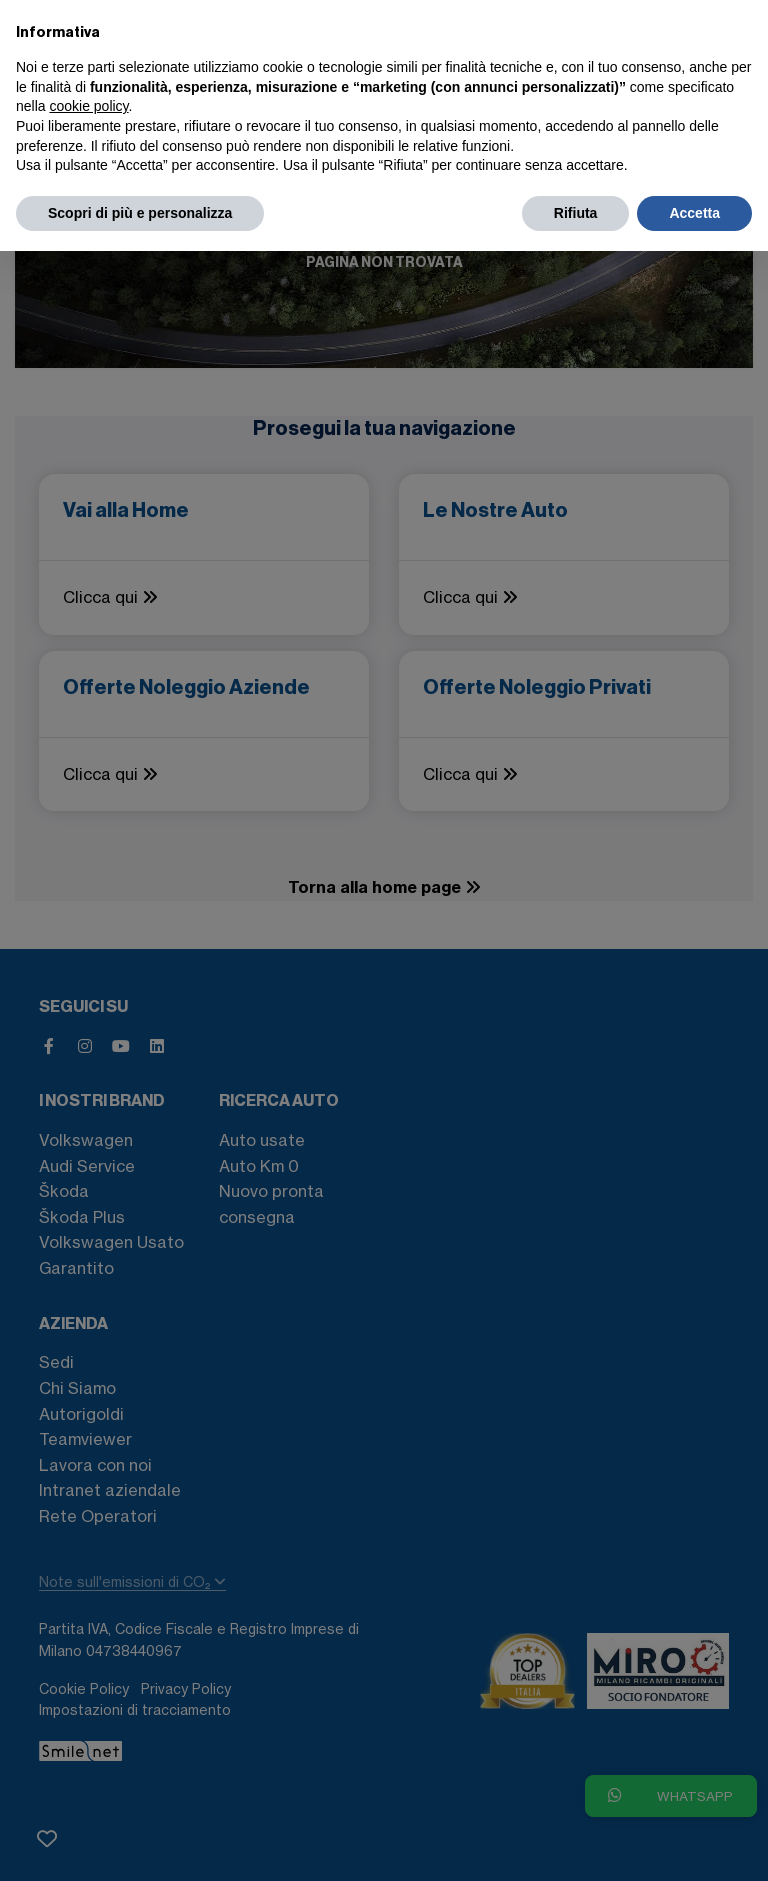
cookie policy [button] (88, 106)
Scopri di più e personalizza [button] (140, 213)
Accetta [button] (694, 213)
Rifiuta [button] (576, 213)
